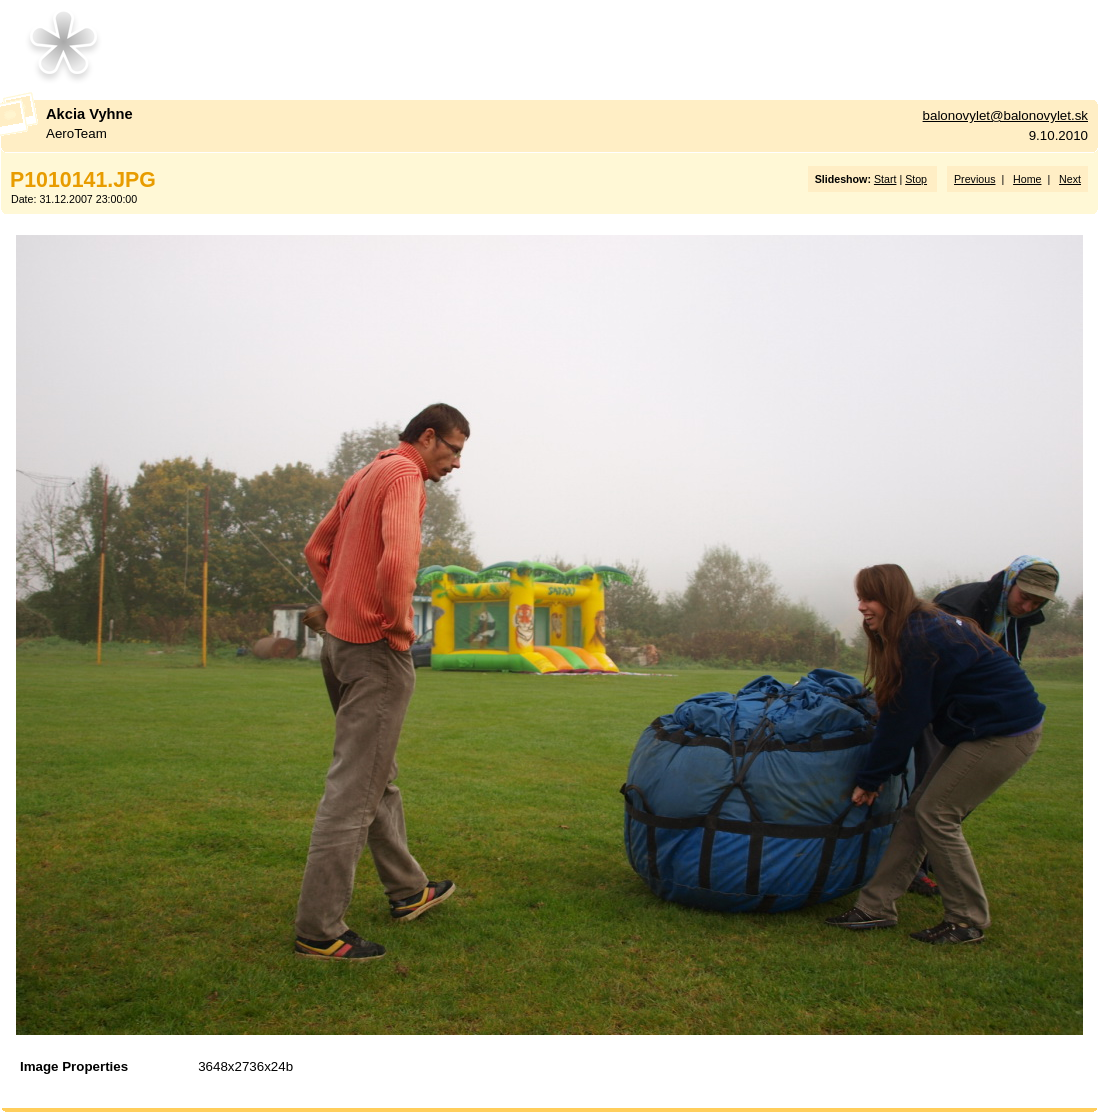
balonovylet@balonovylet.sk (1005, 115)
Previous (974, 179)
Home (1027, 179)
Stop (916, 179)
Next (1070, 179)
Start (885, 179)
